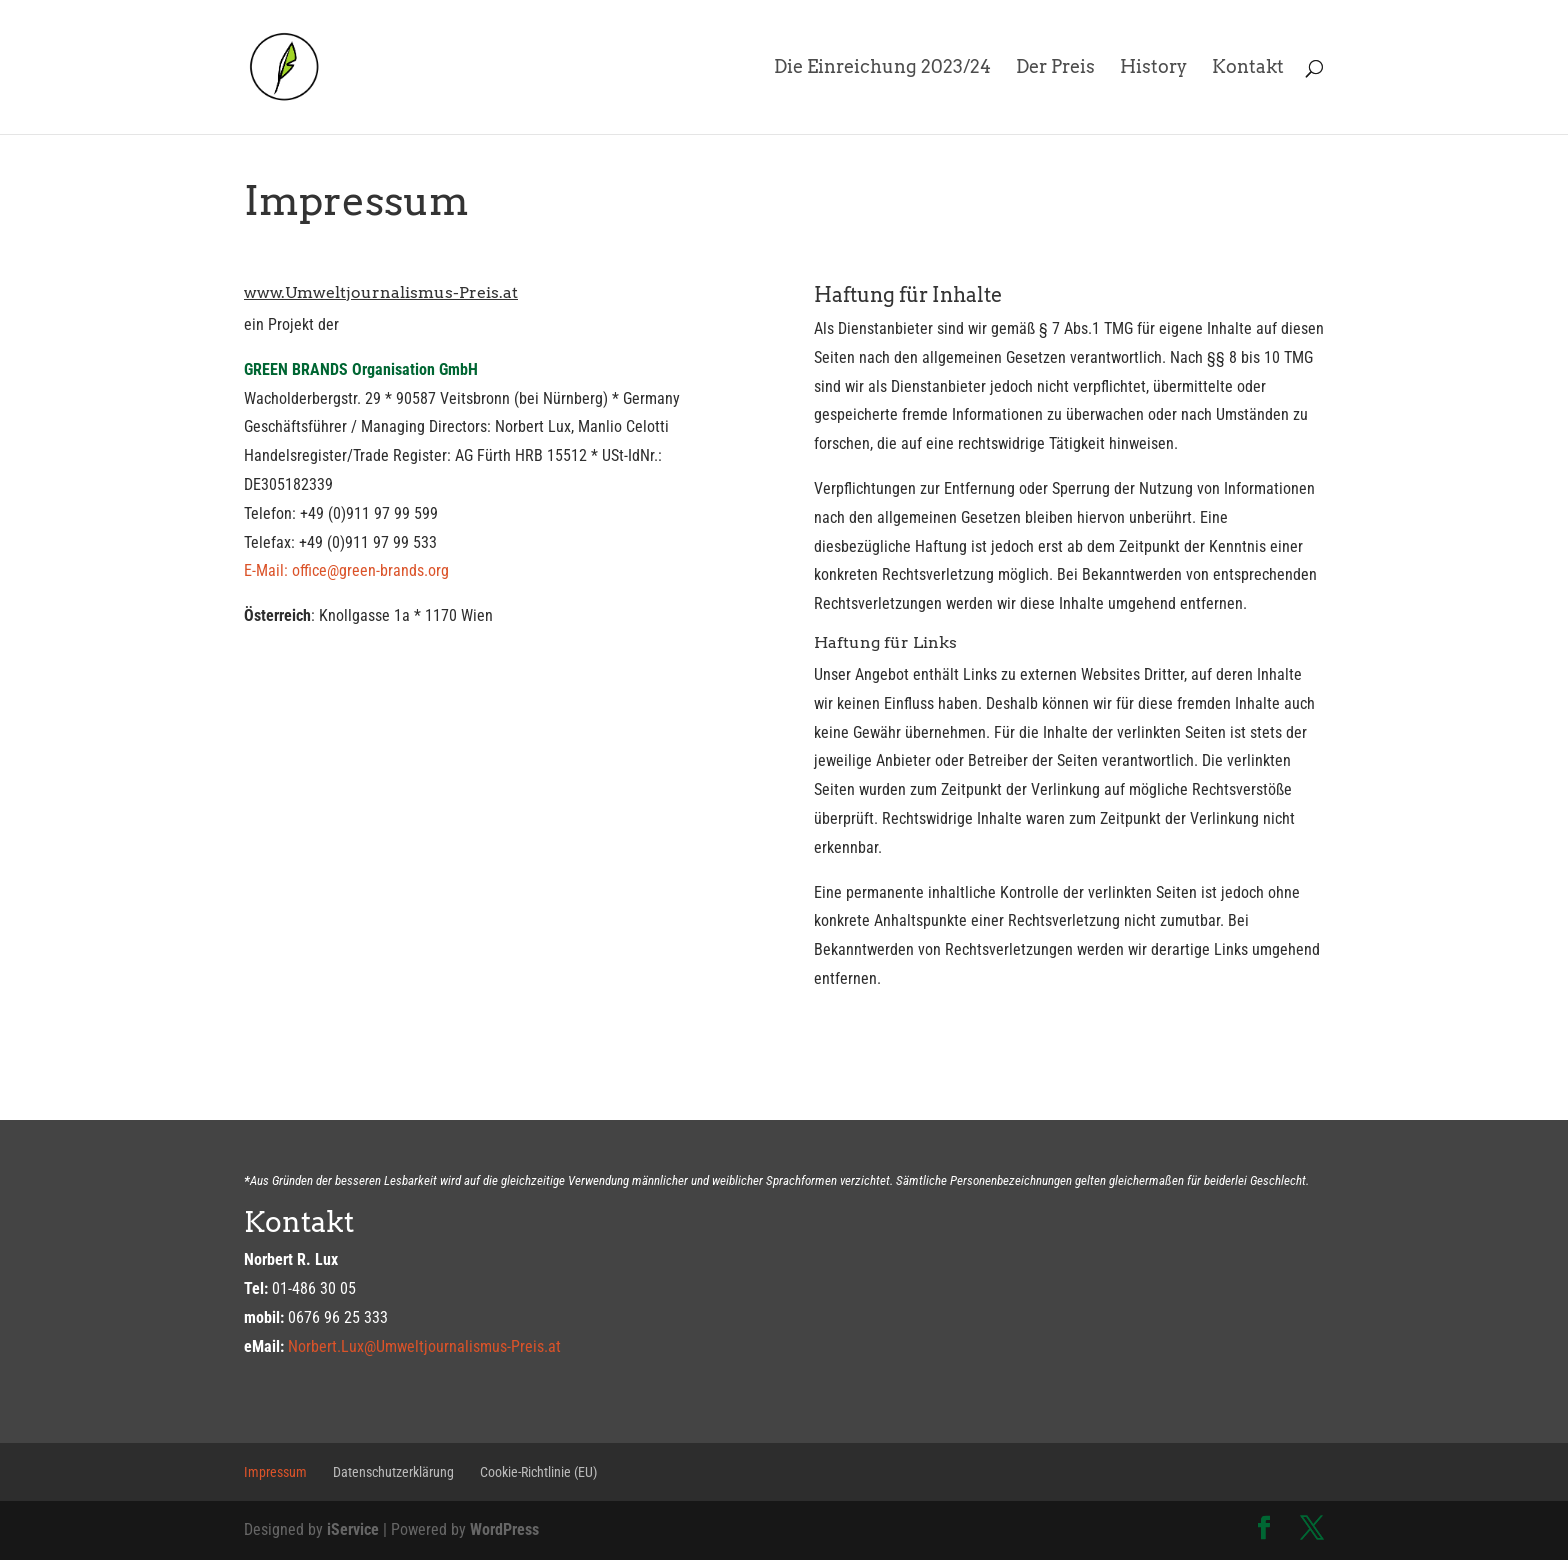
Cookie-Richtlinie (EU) (538, 1472)
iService (353, 1529)
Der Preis (1055, 68)
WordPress (504, 1529)
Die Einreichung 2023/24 (882, 68)
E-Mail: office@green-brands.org (346, 570)
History (1153, 68)
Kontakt (1248, 68)
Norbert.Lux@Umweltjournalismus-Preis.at (424, 1346)
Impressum (275, 1472)
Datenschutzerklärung (393, 1472)
